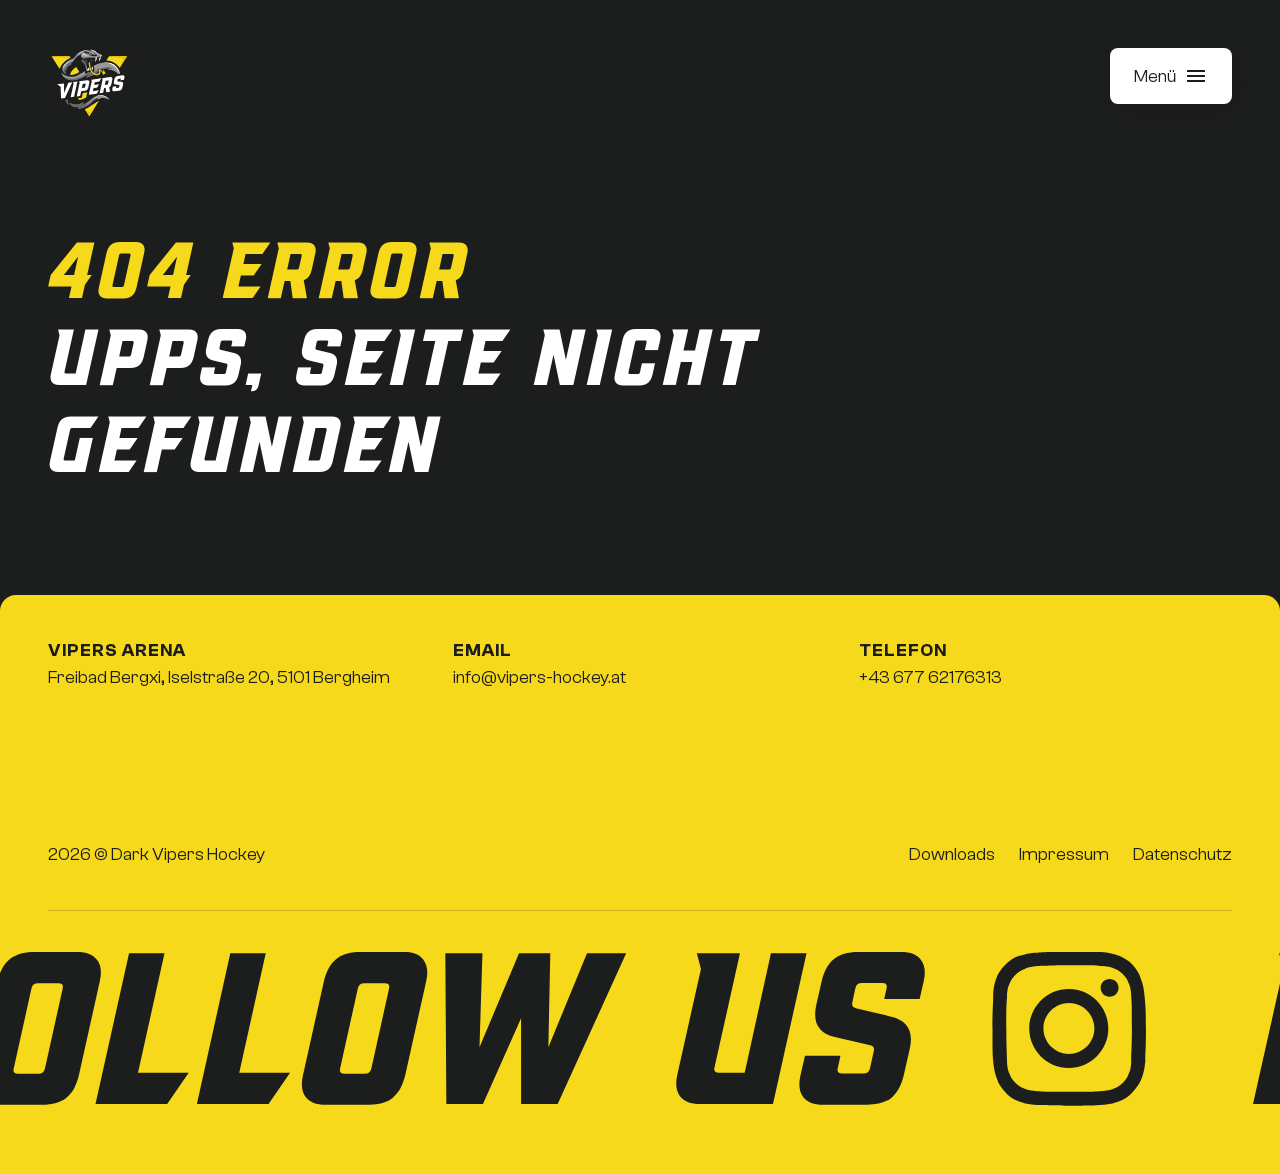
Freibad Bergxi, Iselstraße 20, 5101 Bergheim (219, 677)
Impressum (1064, 854)
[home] (89, 84)
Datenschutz (1182, 854)
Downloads (952, 854)
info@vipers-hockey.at (539, 677)
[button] (1171, 76)
